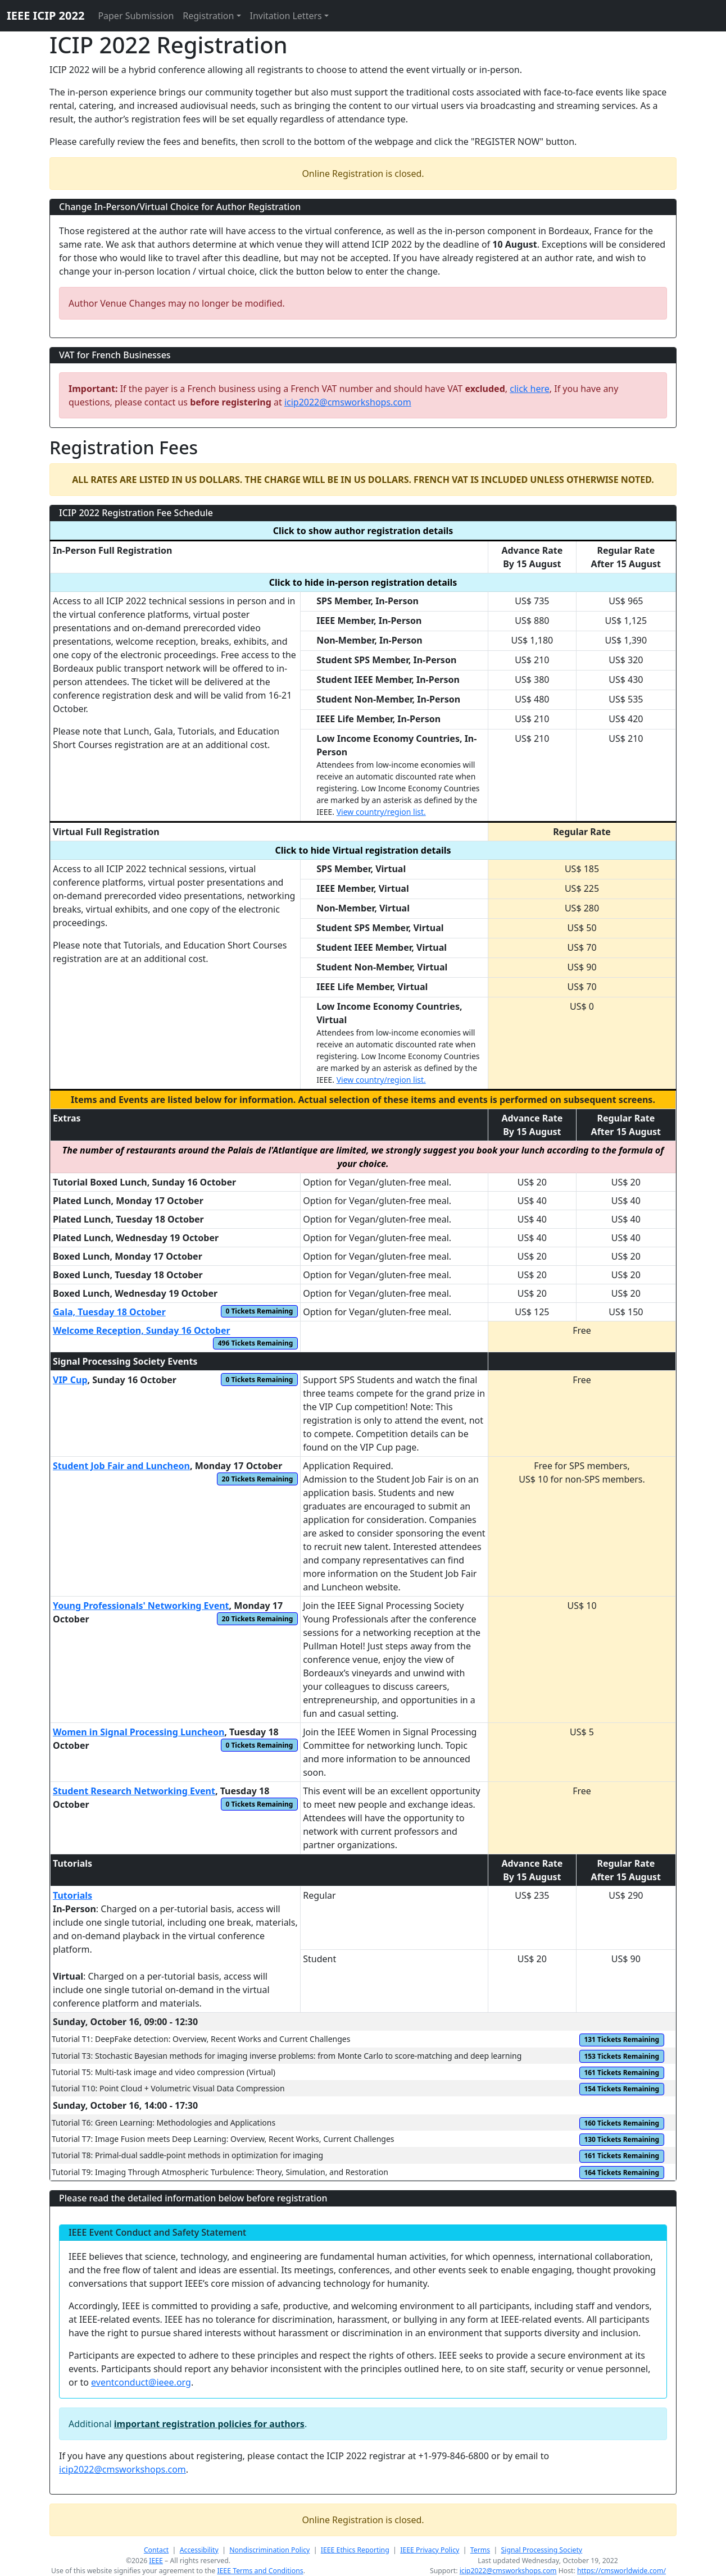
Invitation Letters (286, 16)
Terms (480, 2550)
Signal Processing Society (542, 2550)
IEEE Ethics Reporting (355, 2550)
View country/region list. (381, 811)
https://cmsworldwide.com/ (621, 2570)
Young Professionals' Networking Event (141, 1605)
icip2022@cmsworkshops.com (347, 402)
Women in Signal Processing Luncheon (138, 1732)
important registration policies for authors (209, 2424)
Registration (208, 16)
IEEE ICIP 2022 (45, 15)
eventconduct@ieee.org (141, 2382)
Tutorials (72, 1895)
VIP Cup (70, 1380)
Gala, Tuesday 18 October (109, 1312)
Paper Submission (136, 16)
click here (530, 388)
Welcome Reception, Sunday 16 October (141, 1330)
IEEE (156, 2560)
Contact (156, 2550)
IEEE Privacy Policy (429, 2550)
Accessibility (199, 2550)
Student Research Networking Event (134, 1791)
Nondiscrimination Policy (269, 2550)
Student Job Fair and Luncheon (121, 1466)
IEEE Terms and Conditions (260, 2570)
